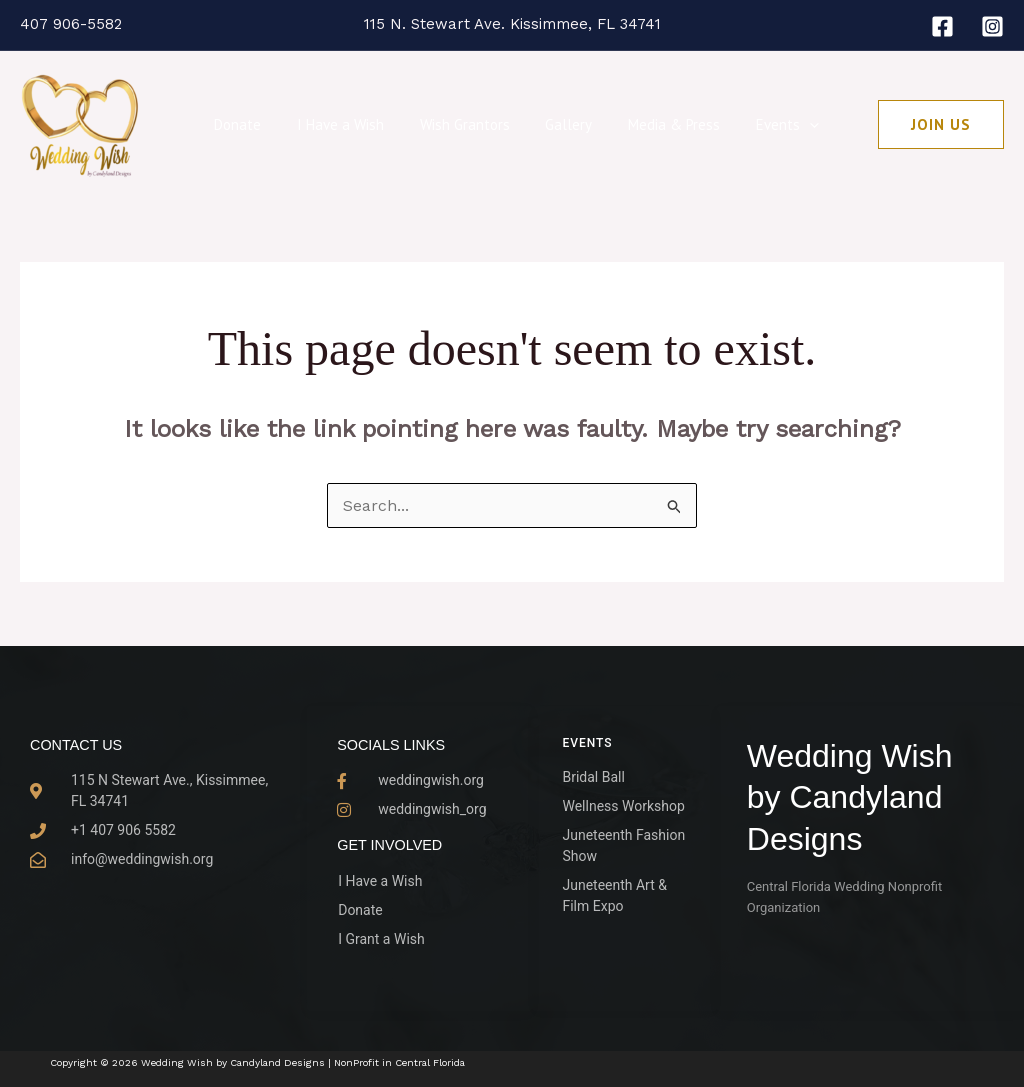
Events (768, 125)
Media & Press (661, 124)
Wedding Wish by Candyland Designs (850, 797)
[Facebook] (942, 26)
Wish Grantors (463, 124)
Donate (247, 124)
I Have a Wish (344, 124)
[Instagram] (992, 26)
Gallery (561, 124)
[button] (790, 125)
